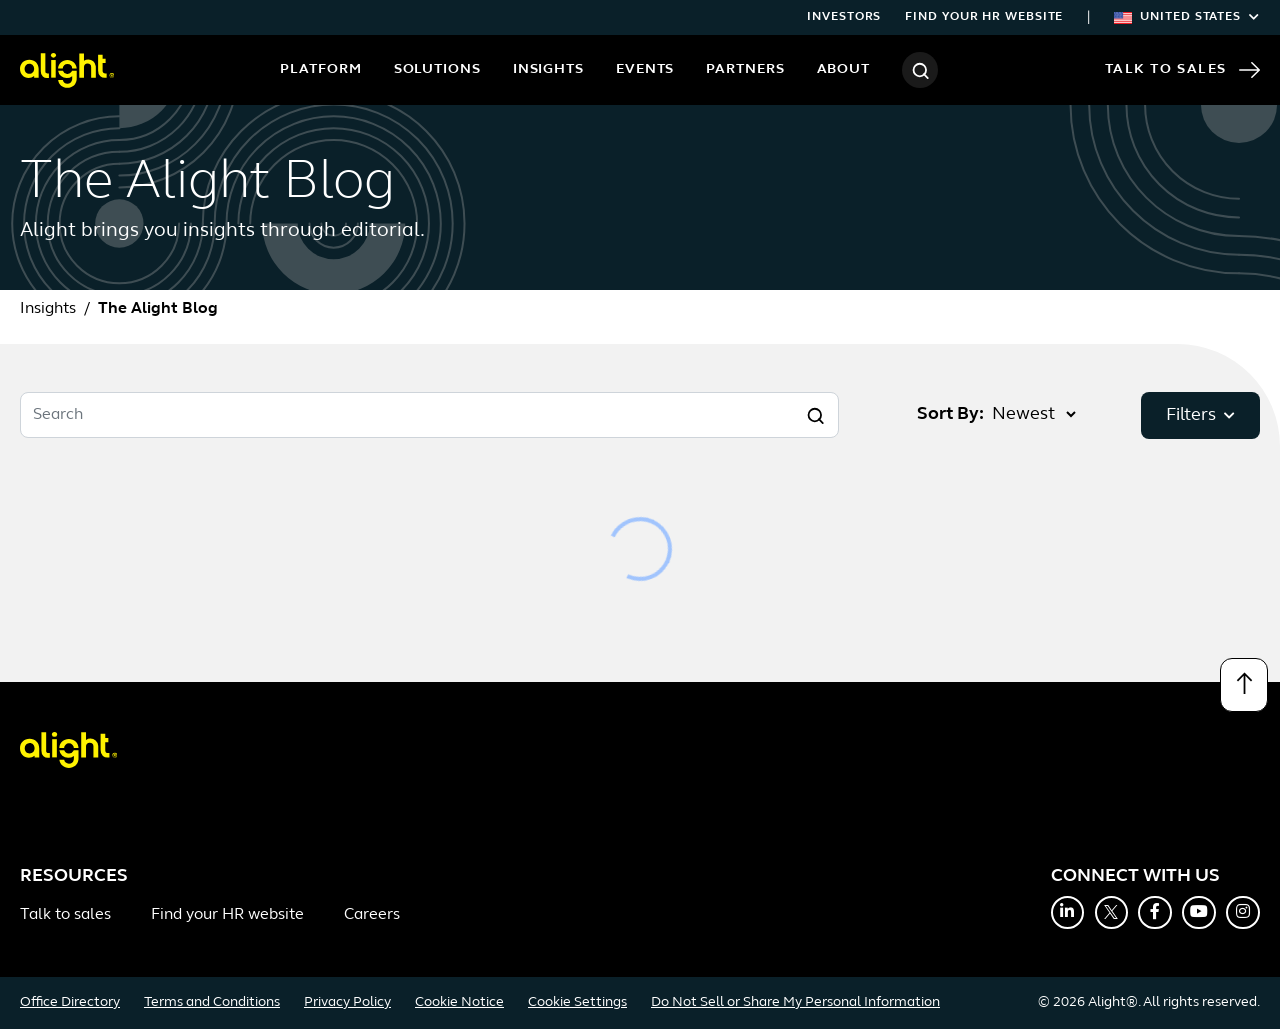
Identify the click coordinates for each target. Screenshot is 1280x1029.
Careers (372, 915)
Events (645, 69)
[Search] (920, 70)
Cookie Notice (459, 1002)
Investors (844, 17)
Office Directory (70, 1002)
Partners (745, 69)
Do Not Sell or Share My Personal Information (795, 1002)
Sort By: (950, 414)
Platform (320, 69)
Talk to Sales (1182, 70)
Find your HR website (984, 17)
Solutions (437, 69)
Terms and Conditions (212, 1002)
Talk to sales (65, 915)
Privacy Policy (347, 1002)
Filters (1200, 415)
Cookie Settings (577, 1002)
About (844, 69)
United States (1187, 17)
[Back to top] (1244, 685)
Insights (548, 69)
